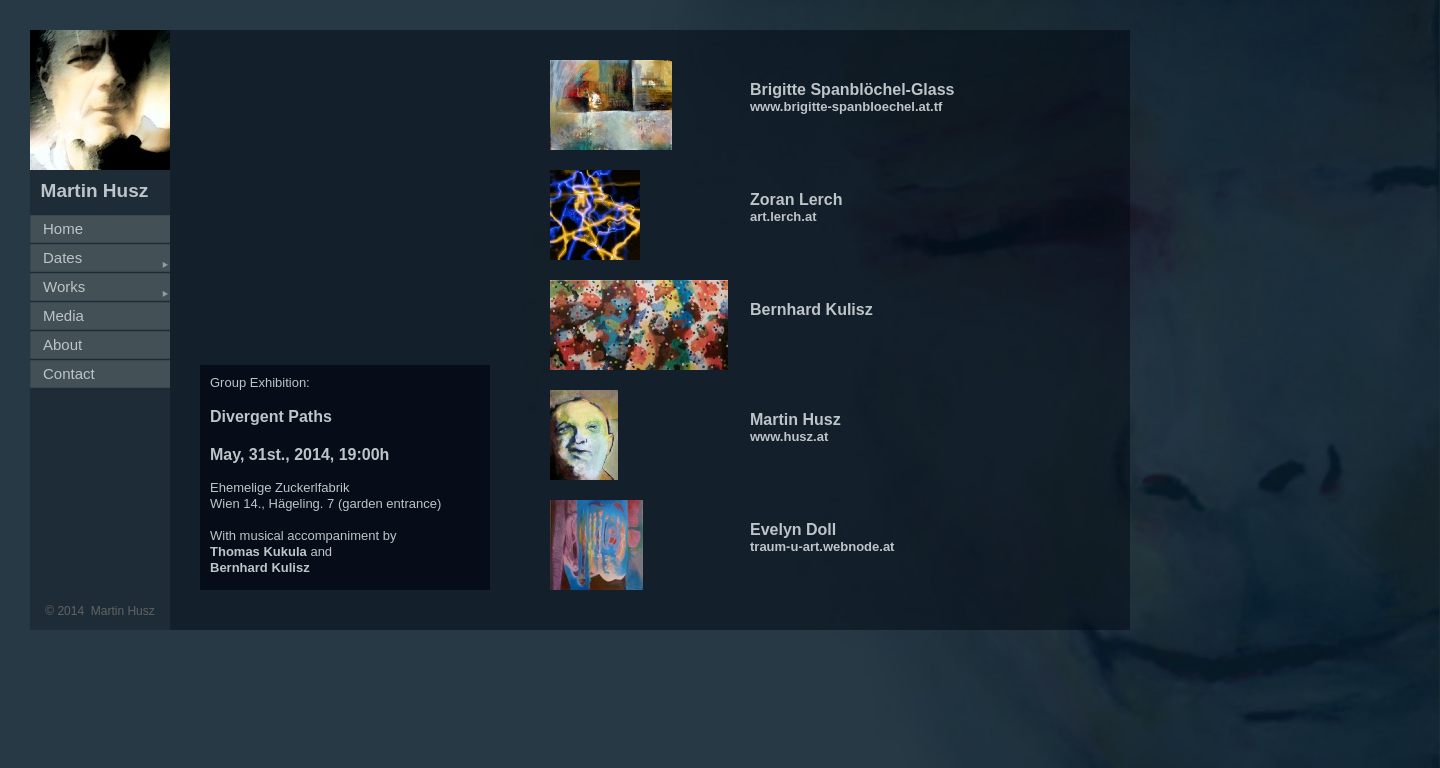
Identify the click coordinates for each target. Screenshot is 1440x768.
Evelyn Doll (793, 529)
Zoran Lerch (796, 199)
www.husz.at (789, 436)
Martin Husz (795, 419)
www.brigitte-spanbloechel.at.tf (846, 106)
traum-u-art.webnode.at (822, 546)
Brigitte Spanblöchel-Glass (852, 89)
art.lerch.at (783, 216)
